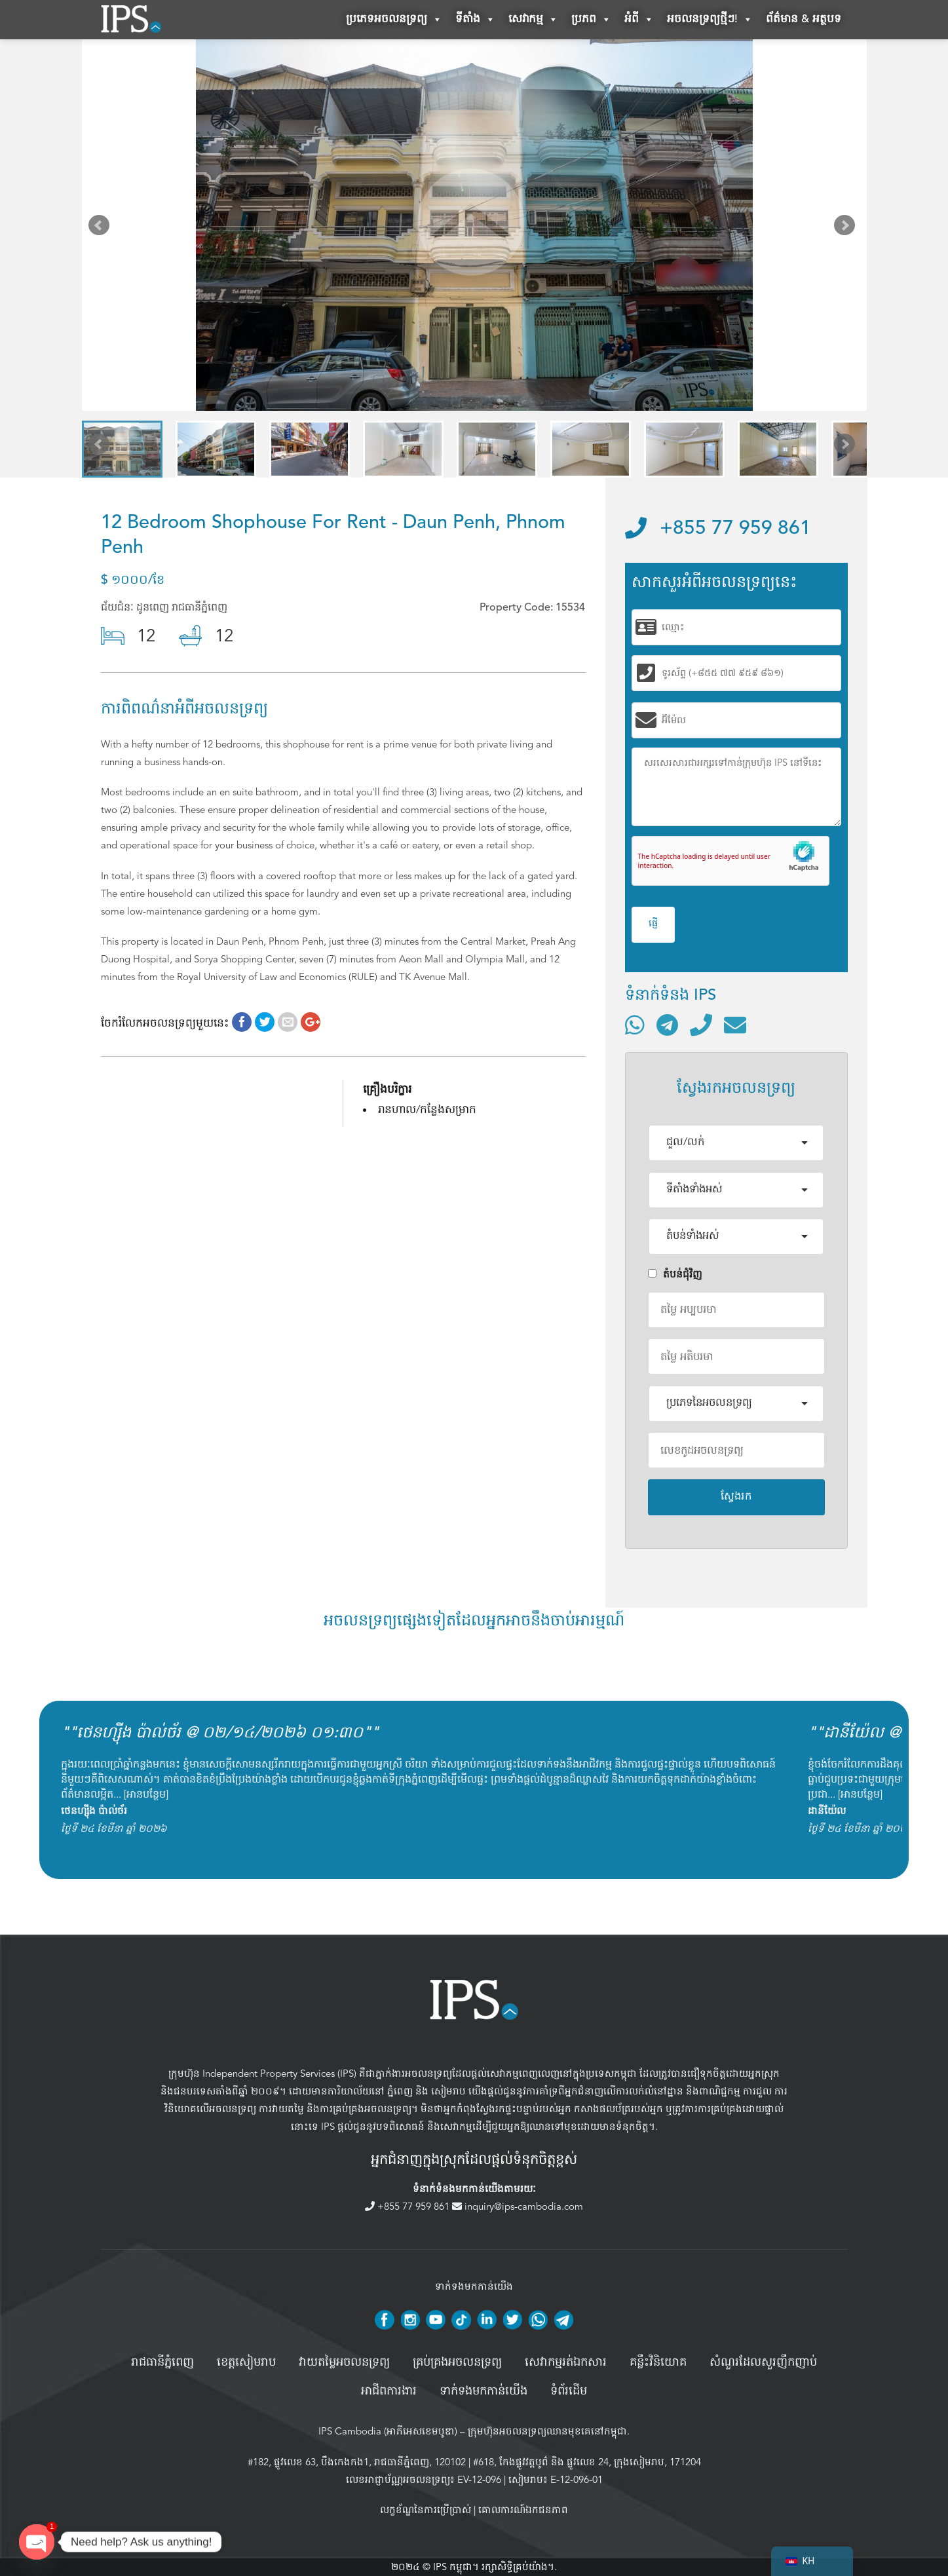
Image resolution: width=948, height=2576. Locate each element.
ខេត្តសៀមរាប (246, 2362)
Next (847, 228)
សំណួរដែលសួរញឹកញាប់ (763, 2362)
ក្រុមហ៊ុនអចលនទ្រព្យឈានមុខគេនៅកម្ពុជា (547, 2431)
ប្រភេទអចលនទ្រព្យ (394, 20)
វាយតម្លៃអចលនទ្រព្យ (344, 2362)
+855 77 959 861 (718, 529)
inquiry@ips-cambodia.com (517, 2206)
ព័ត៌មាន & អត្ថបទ (803, 19)
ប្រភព (591, 20)
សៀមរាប (448, 2091)
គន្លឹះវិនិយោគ (658, 2362)
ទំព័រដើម (568, 2391)
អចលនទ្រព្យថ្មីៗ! (710, 20)
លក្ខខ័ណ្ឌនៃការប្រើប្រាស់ (425, 2510)
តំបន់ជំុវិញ (675, 1274)
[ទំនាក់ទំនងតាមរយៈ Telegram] (667, 1024)
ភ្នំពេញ (400, 2091)
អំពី (639, 20)
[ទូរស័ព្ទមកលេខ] (701, 1024)
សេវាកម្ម (533, 20)
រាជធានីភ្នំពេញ (162, 2362)
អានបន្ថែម (146, 1794)
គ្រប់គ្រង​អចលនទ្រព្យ (457, 2362)
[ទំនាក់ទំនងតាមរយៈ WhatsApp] (635, 1024)
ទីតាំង (475, 20)
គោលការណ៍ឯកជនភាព (523, 2510)
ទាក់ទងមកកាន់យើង (483, 2391)
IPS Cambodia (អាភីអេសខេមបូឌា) (387, 2431)
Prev (101, 228)
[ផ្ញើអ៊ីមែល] (735, 1024)
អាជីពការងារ (389, 2391)
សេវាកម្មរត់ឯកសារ (566, 2362)
